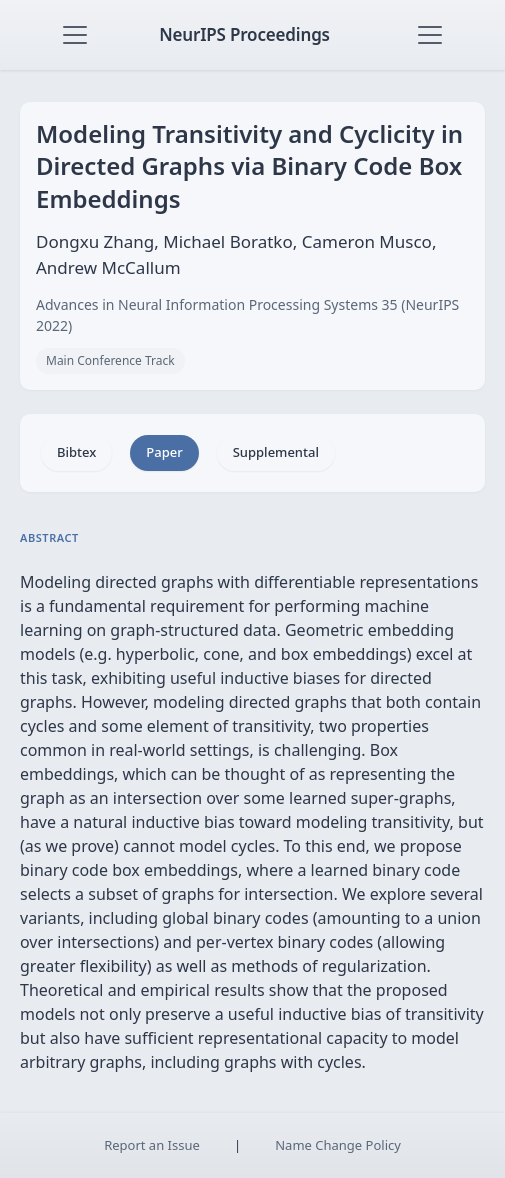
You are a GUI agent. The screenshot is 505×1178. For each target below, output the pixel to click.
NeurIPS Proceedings (244, 34)
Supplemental (276, 452)
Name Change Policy (338, 1145)
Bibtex (76, 452)
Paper (164, 452)
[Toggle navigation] (75, 35)
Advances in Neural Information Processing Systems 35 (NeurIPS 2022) (247, 315)
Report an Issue (152, 1145)
